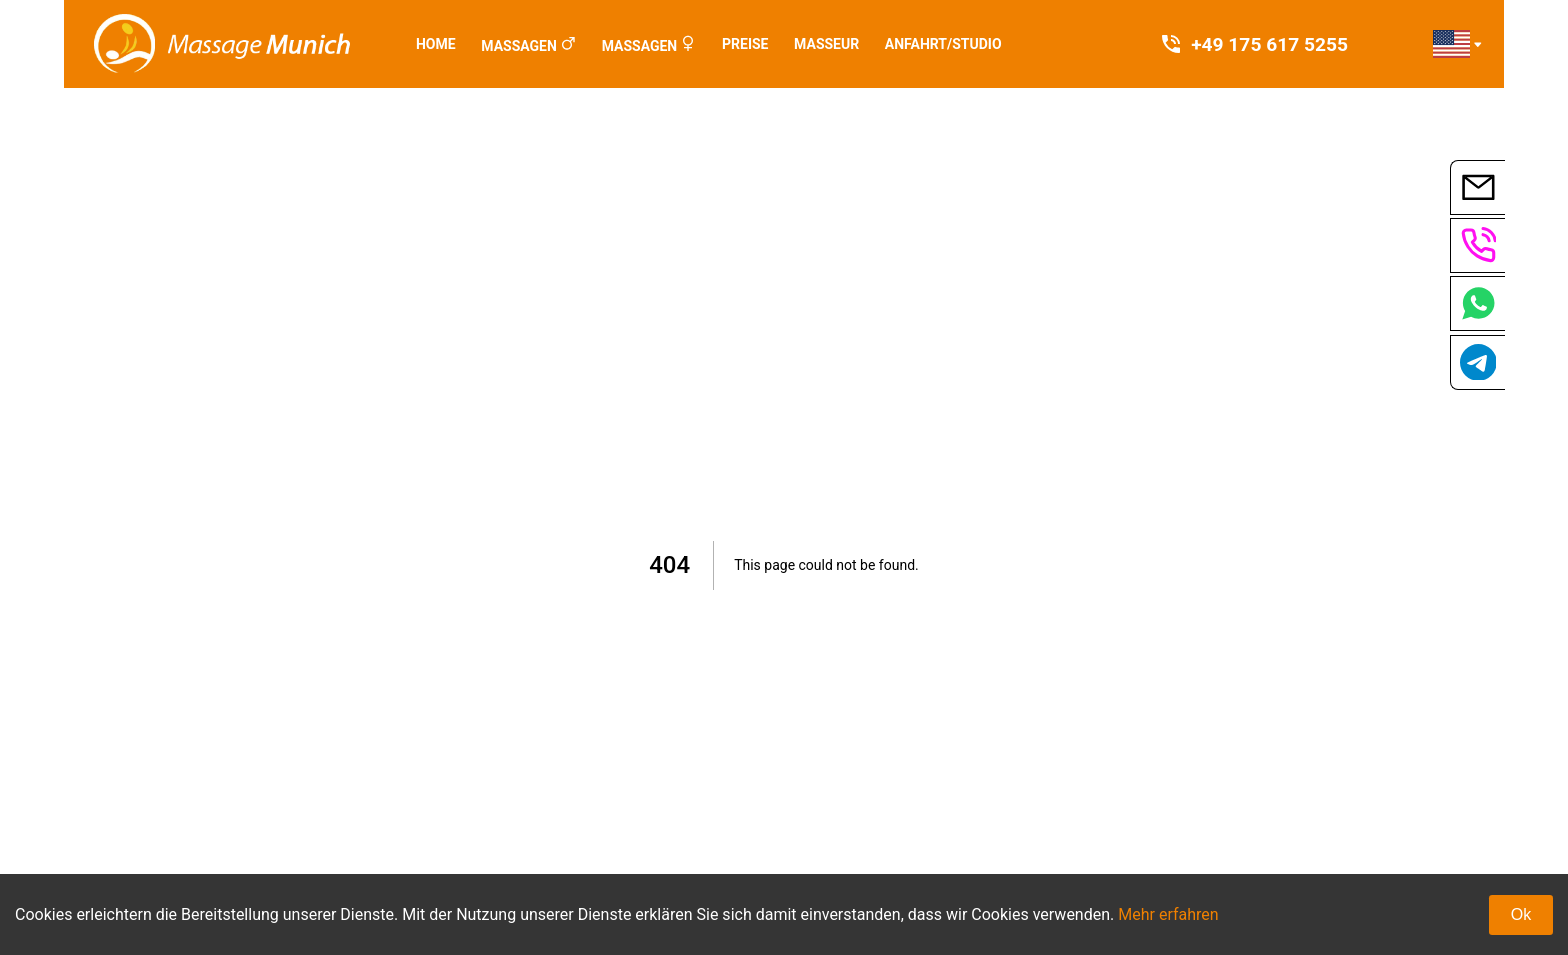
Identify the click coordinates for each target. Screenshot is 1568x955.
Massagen (519, 46)
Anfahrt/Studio (943, 44)
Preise (745, 44)
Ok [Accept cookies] (1521, 914)
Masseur (826, 44)
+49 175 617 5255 (1253, 44)
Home (436, 44)
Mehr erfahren (1168, 914)
